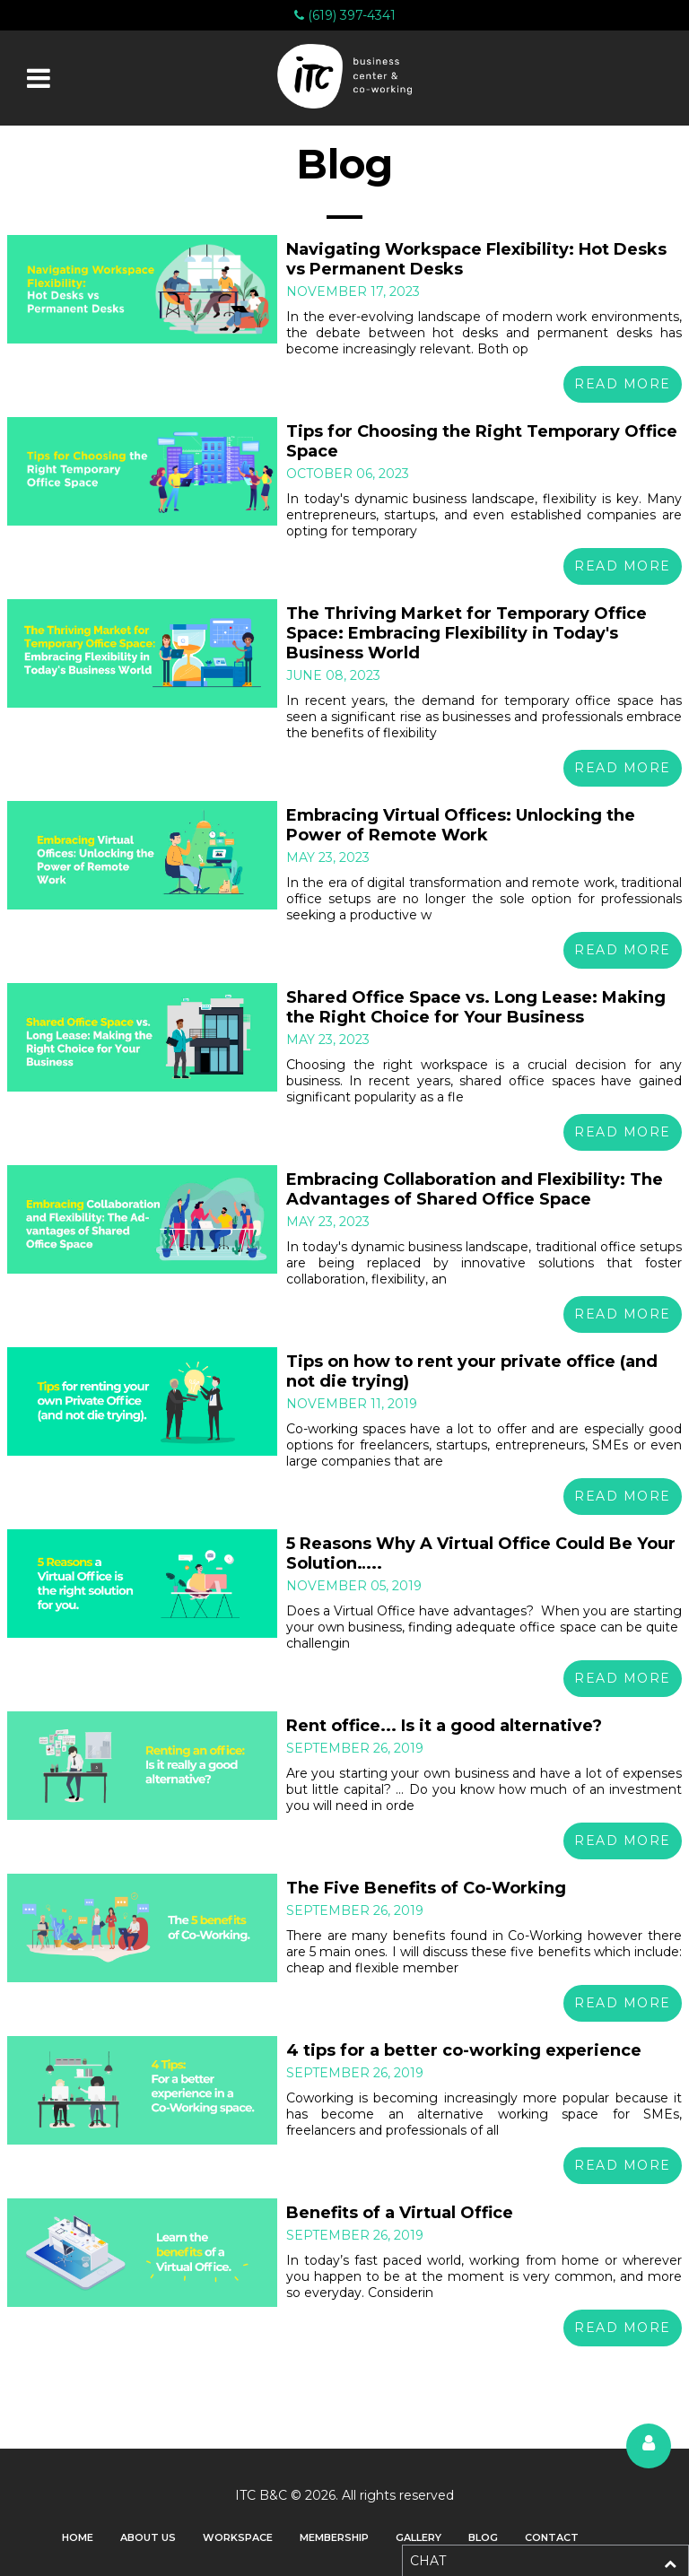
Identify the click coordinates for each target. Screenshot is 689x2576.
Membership (334, 2537)
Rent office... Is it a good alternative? (444, 1726)
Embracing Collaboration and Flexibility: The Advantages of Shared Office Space (474, 1189)
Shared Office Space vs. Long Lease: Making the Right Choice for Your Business (476, 1007)
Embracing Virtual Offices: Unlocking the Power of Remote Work (460, 825)
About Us (148, 2537)
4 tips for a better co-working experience (463, 2050)
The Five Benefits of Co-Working (426, 1888)
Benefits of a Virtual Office (399, 2213)
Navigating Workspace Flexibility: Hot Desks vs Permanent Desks (476, 259)
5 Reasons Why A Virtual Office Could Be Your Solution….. (481, 1553)
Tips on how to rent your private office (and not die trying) (472, 1371)
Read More (622, 384)
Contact (552, 2537)
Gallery (418, 2537)
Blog (483, 2537)
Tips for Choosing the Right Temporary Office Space (481, 441)
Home (77, 2537)
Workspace (238, 2537)
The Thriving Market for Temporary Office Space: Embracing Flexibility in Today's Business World (466, 633)
